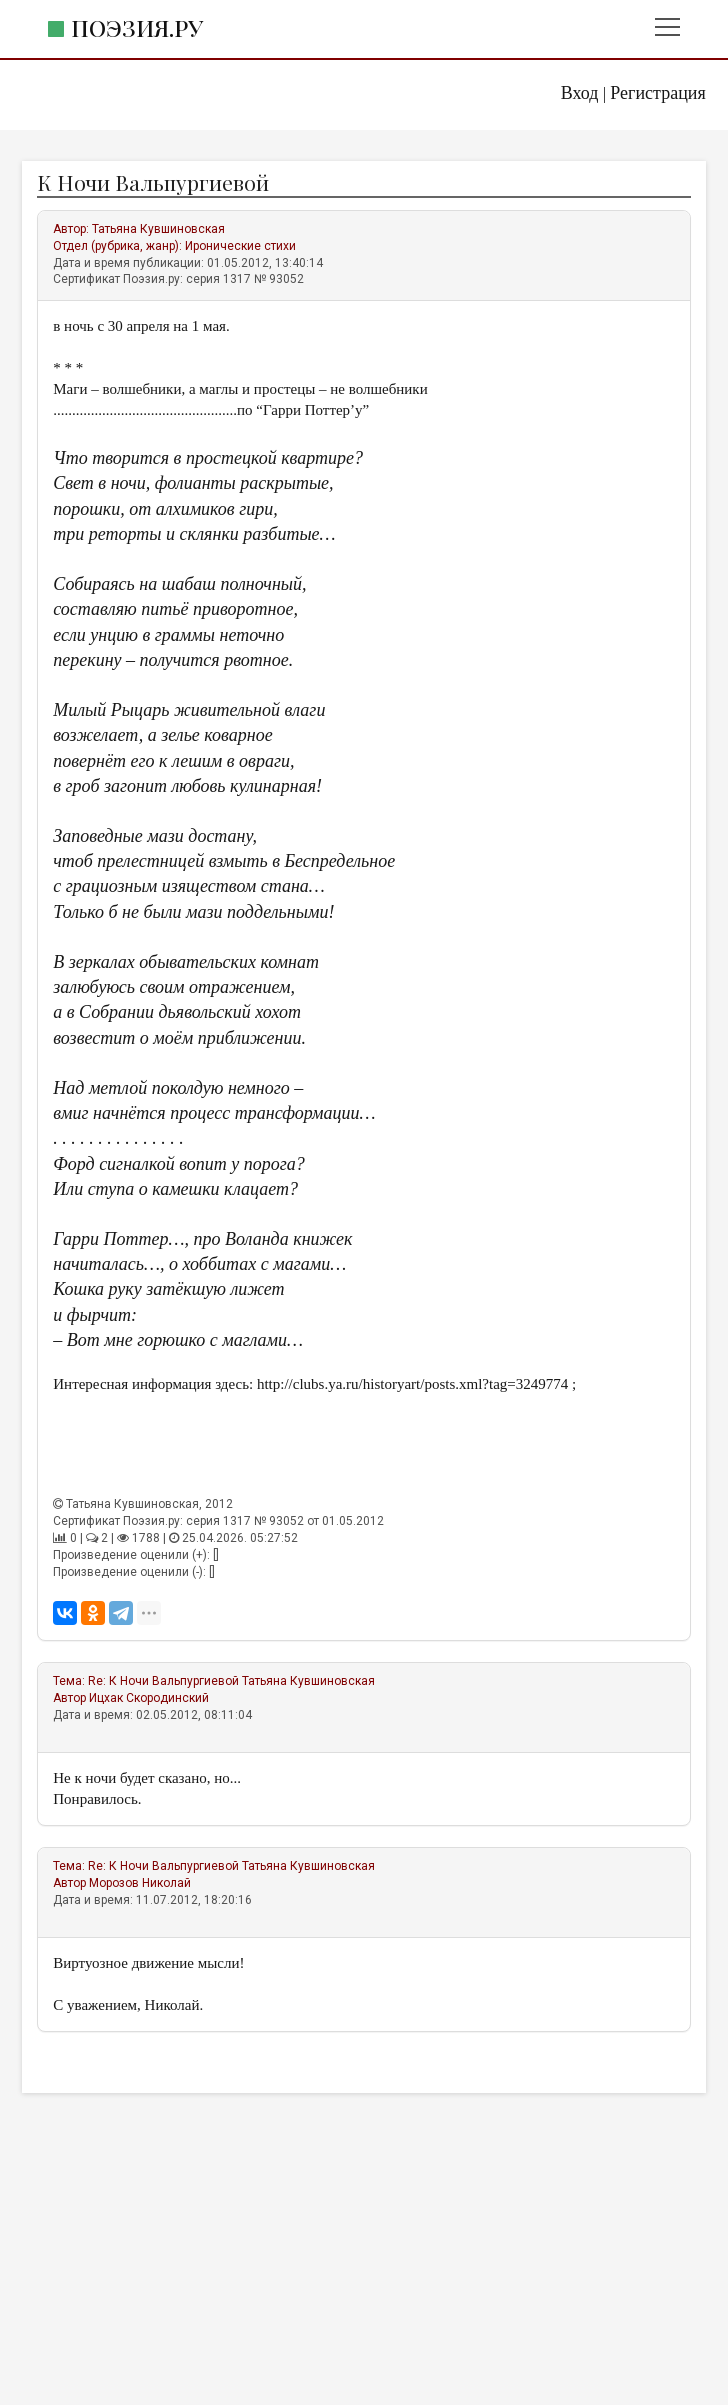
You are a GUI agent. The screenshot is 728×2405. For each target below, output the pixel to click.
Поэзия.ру (137, 27)
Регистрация (657, 93)
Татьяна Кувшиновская (158, 229)
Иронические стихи (240, 246)
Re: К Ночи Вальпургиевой (165, 1681)
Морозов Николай (140, 1883)
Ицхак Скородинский (149, 1698)
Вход (580, 93)
